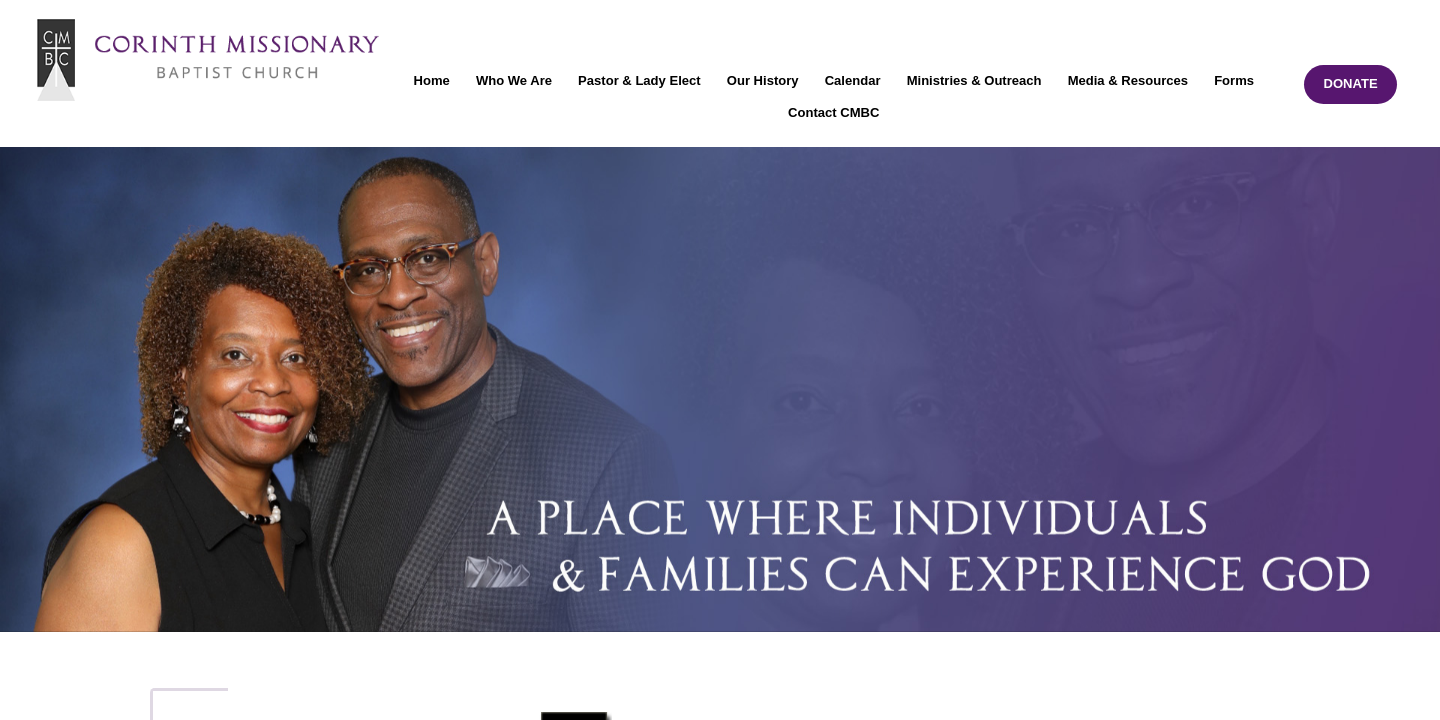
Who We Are (514, 80)
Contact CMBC (833, 112)
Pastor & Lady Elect (639, 80)
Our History (763, 80)
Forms (1234, 80)
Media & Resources (1128, 80)
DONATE (1350, 83)
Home (432, 80)
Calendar (853, 80)
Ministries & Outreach (974, 80)
